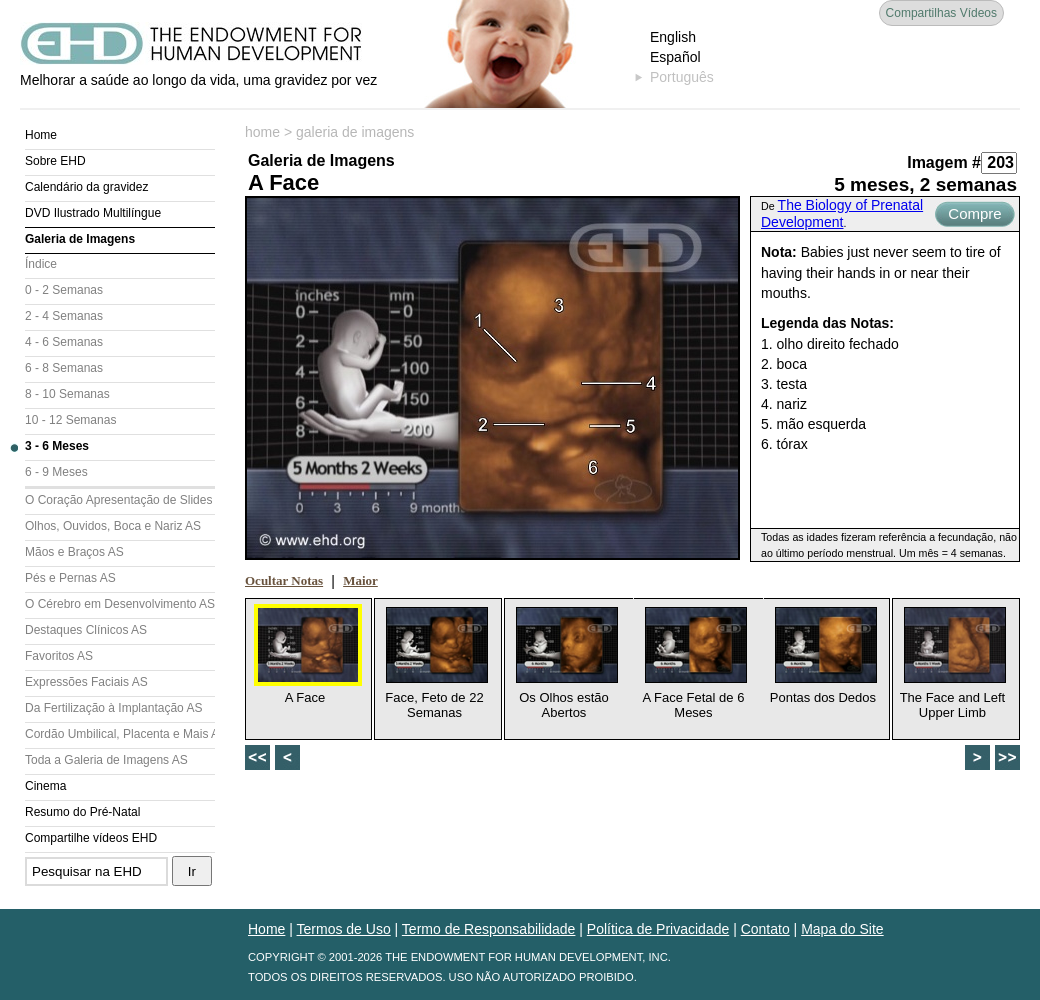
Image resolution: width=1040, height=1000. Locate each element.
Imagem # (944, 162)
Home (41, 135)
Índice (41, 264)
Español (675, 57)
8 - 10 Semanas (67, 394)
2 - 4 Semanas (64, 316)
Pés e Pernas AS (70, 578)
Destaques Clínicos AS (86, 630)
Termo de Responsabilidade (489, 929)
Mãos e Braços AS (74, 552)
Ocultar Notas (284, 580)
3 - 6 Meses (57, 446)
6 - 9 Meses (56, 472)
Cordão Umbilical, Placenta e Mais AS (120, 734)
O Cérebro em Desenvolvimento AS (120, 604)
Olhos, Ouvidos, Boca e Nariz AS (113, 526)
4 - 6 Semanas (64, 342)
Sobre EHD (55, 161)
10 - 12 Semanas (70, 420)
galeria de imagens (355, 132)
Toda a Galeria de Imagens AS (106, 760)
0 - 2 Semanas (64, 290)
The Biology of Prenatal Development (842, 213)
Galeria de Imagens (80, 239)
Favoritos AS (59, 656)
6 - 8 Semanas (64, 368)
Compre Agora (974, 216)
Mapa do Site (842, 929)
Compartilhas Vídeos (941, 13)
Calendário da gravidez (86, 187)
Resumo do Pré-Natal (82, 812)
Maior (360, 580)
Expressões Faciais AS (86, 682)
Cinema (45, 786)
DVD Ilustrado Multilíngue (93, 213)
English (673, 37)
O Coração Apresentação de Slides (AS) (120, 500)
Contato (765, 929)
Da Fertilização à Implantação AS (113, 708)
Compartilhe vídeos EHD (91, 838)
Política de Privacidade (658, 929)
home (262, 132)
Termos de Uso (344, 929)
